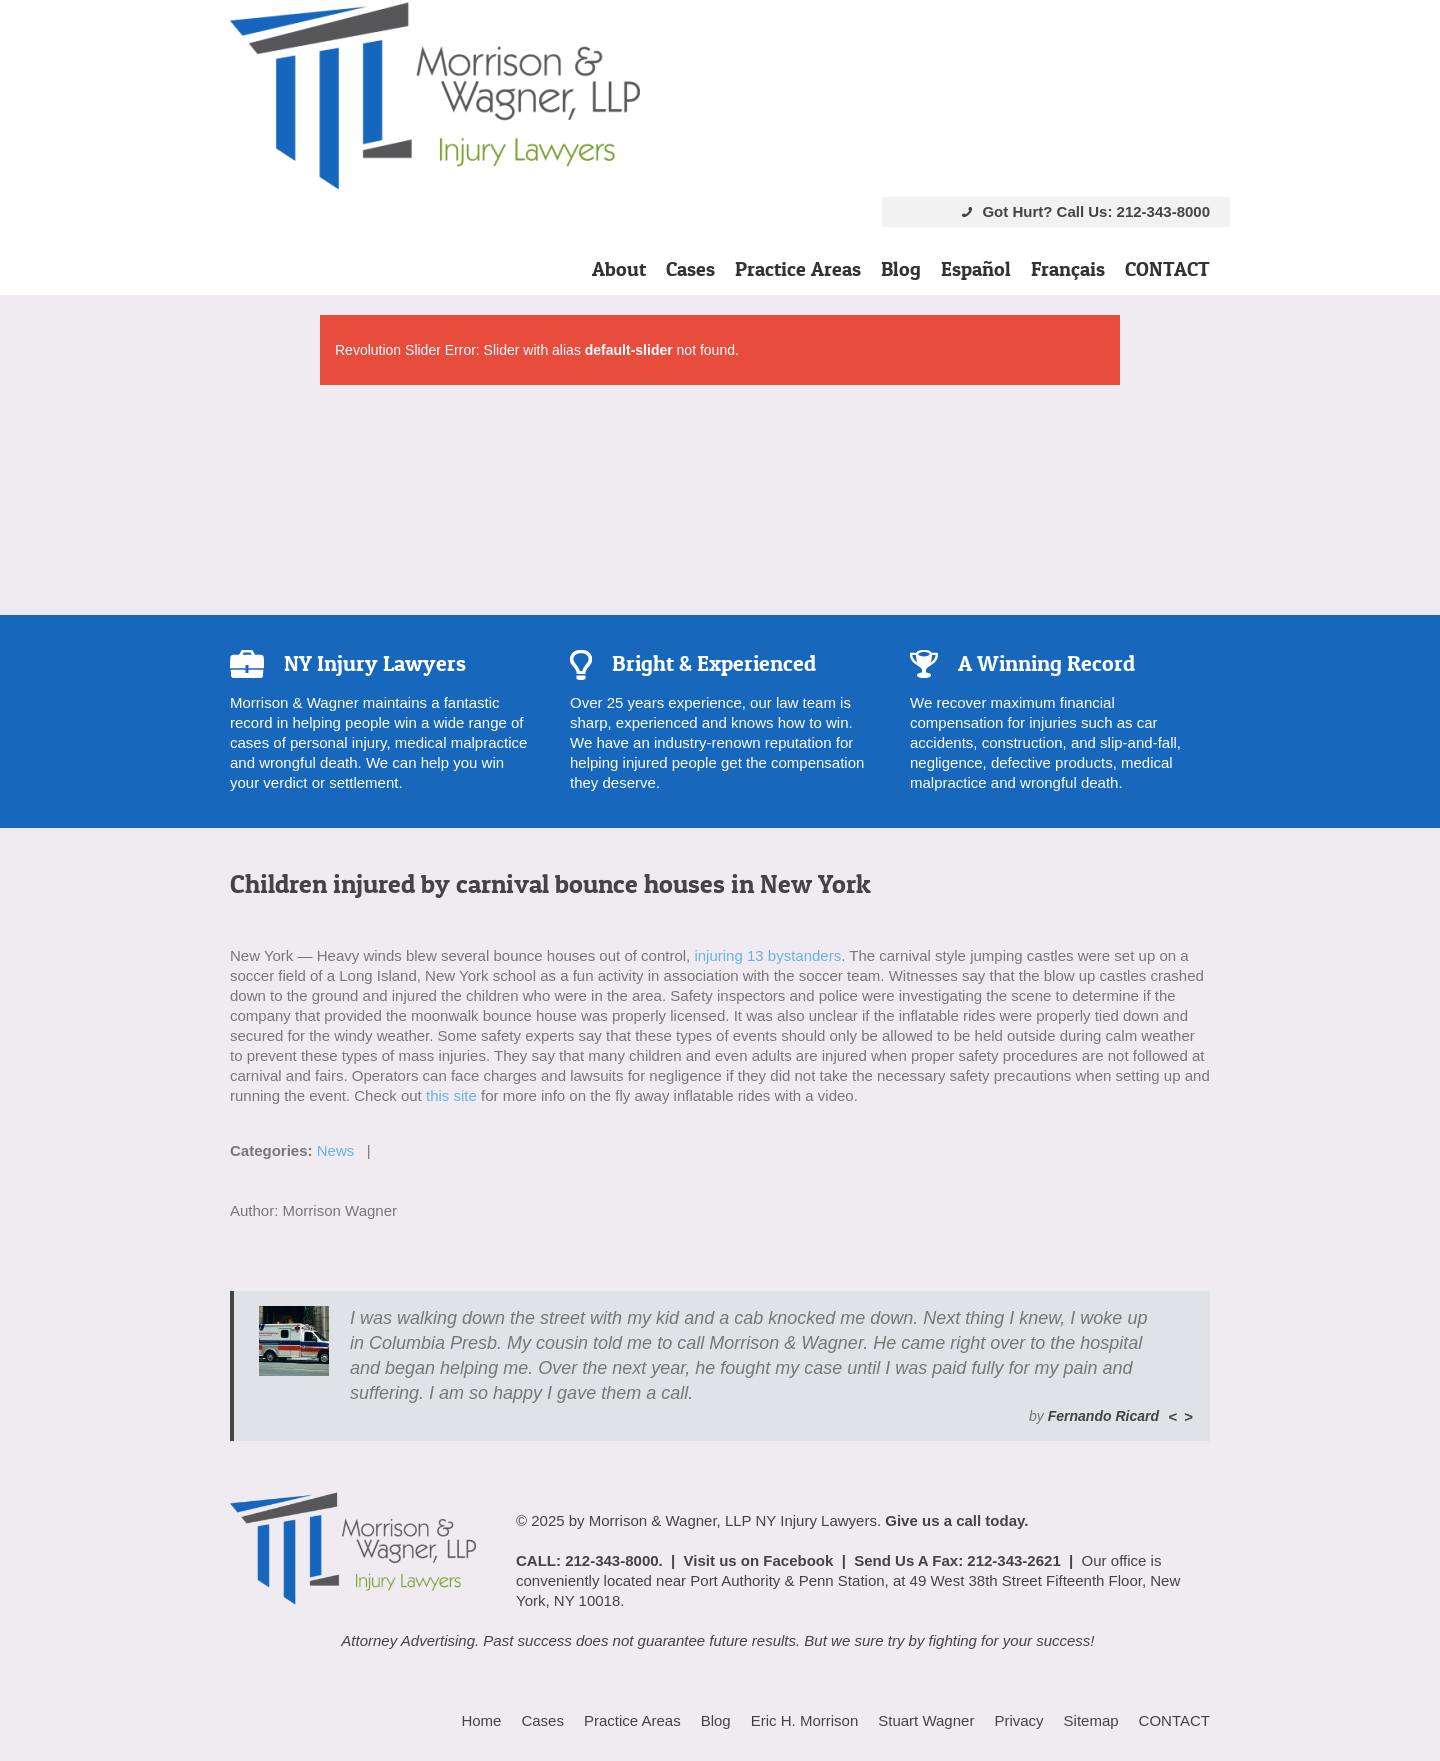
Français (1068, 269)
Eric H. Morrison (805, 1720)
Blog (901, 269)
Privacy (1018, 1720)
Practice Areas (798, 269)
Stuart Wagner (926, 1720)
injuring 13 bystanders (767, 955)
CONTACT (1167, 269)
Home (481, 1720)
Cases (690, 269)
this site (451, 1095)
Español (976, 269)
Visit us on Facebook (759, 1560)
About (619, 269)
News (336, 1150)
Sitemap (1091, 1720)
